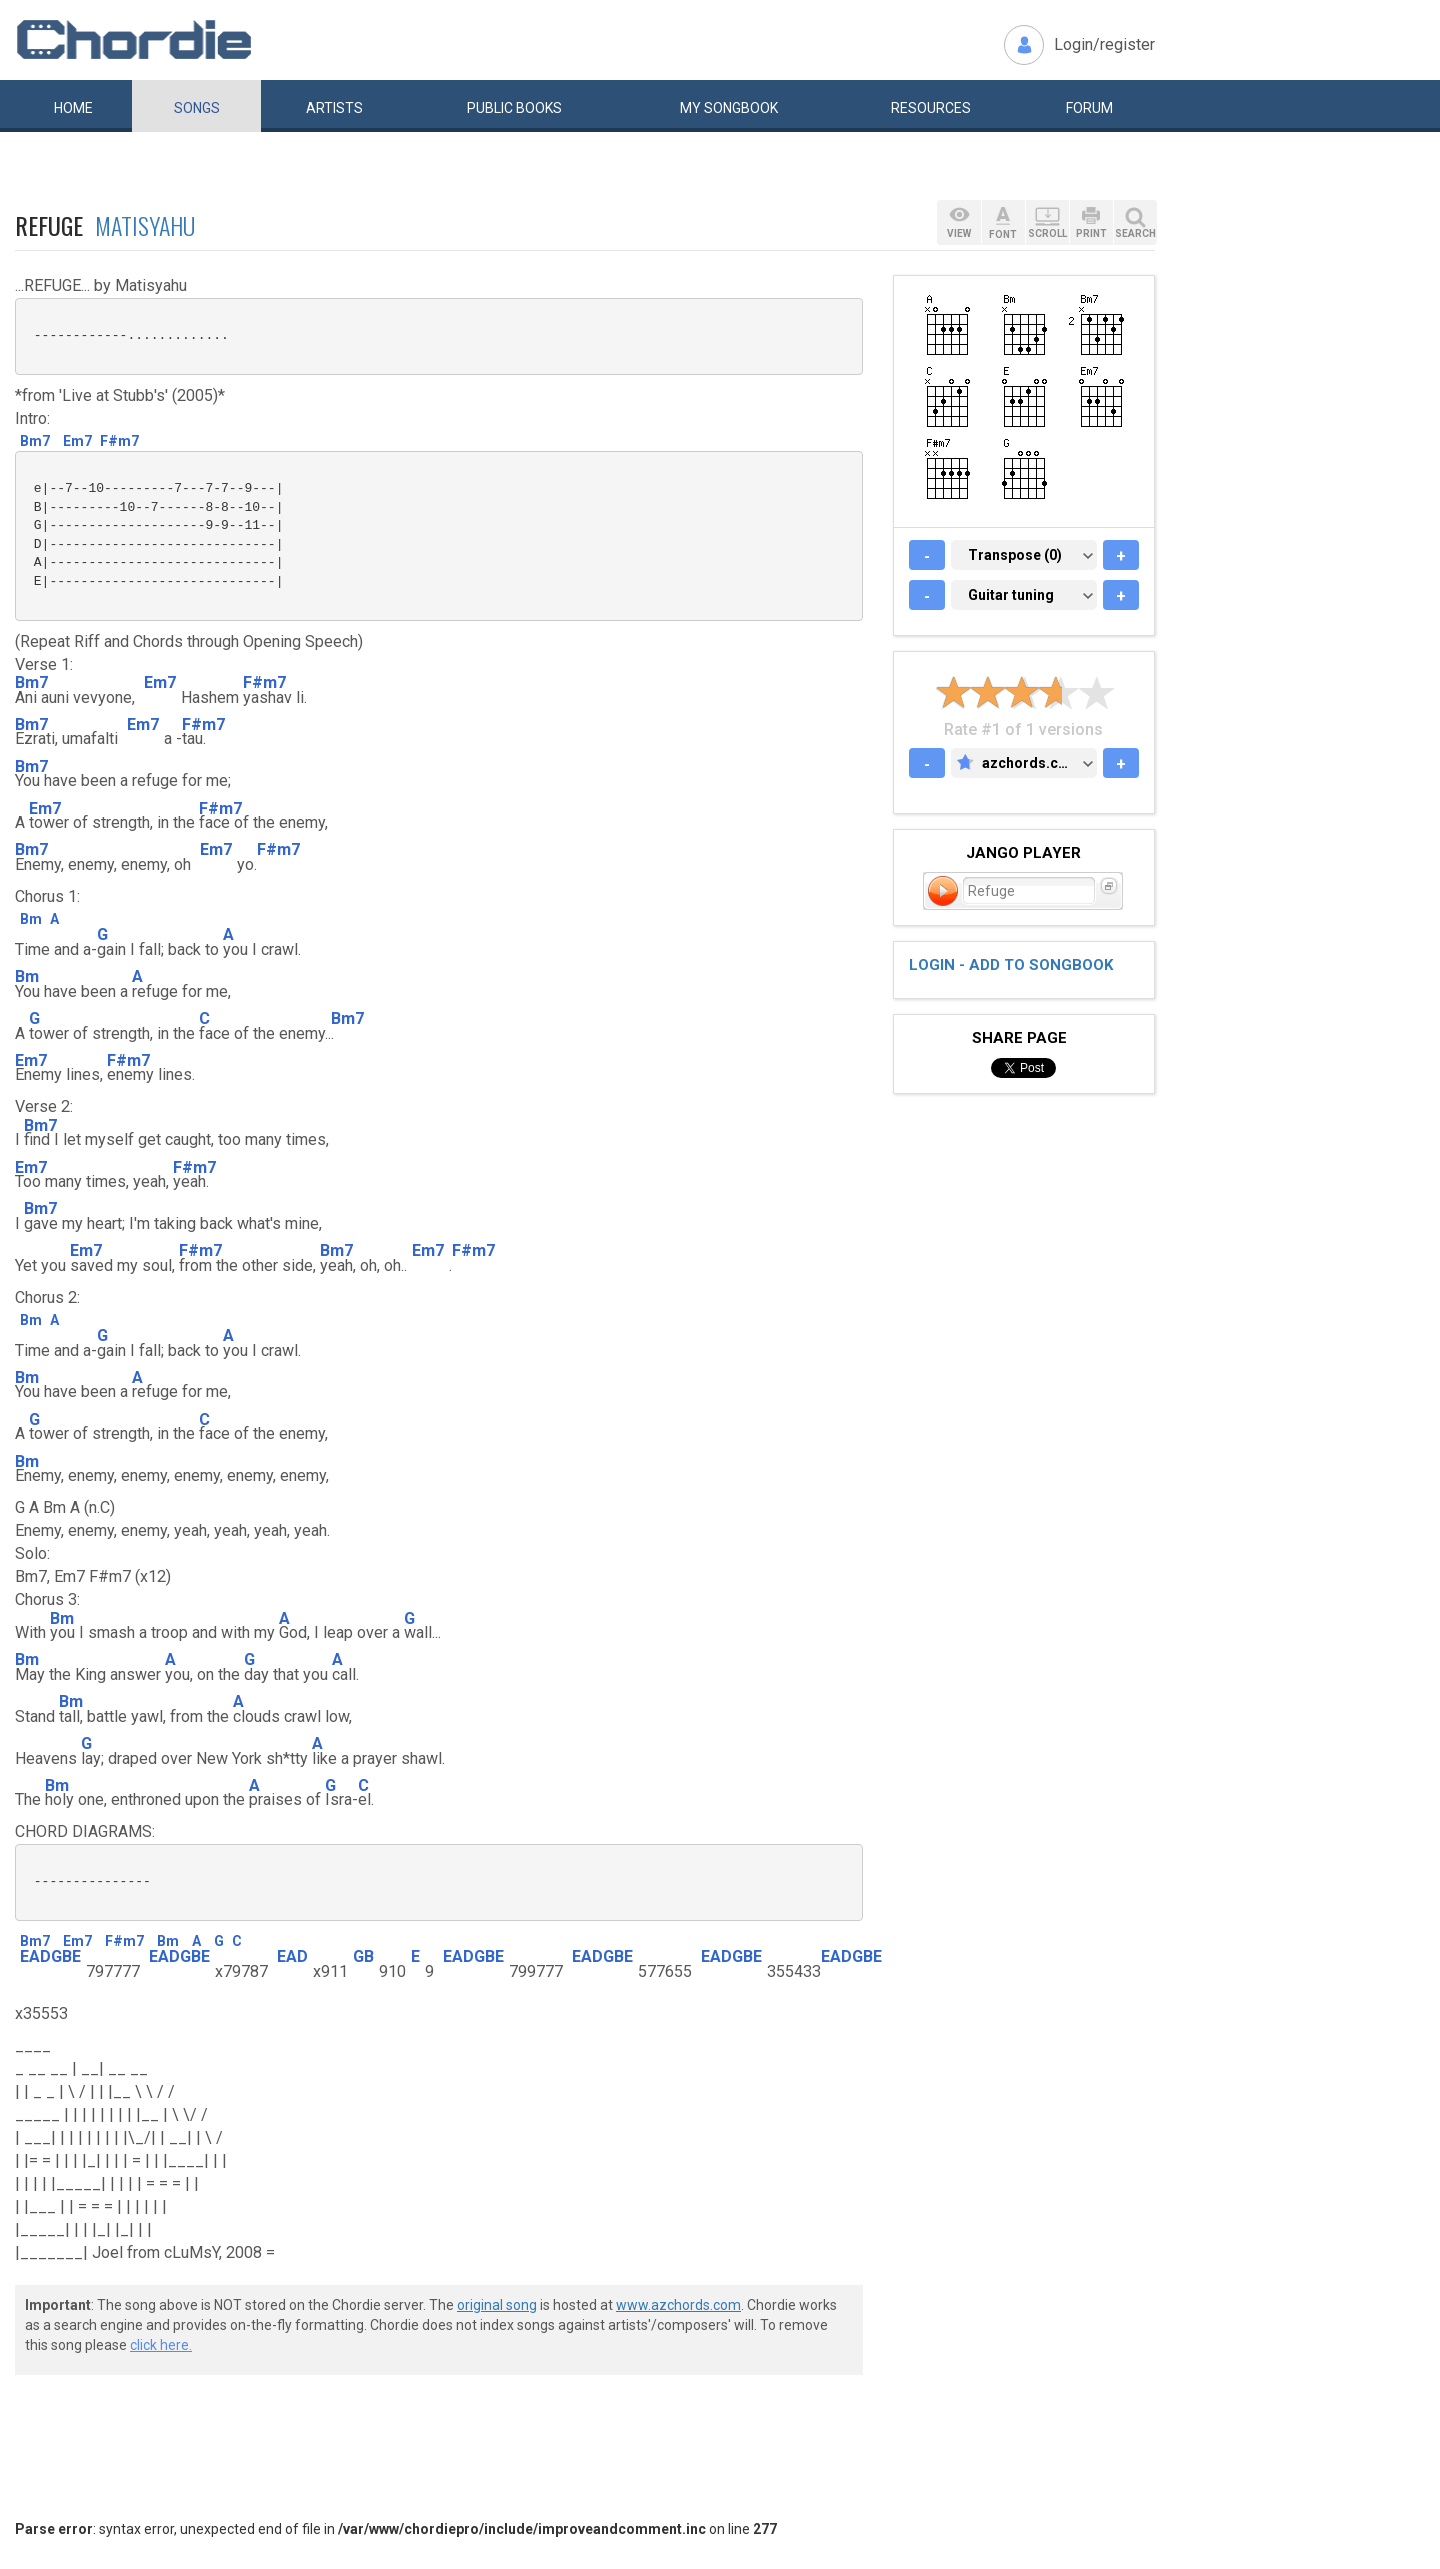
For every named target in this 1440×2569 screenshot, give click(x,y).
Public (514, 108)
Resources (931, 108)
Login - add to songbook (1011, 965)
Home (73, 108)
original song (497, 2305)
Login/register (1104, 44)
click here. (161, 2345)
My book (729, 108)
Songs (197, 108)
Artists (334, 108)
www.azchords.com (678, 2305)
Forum (1089, 108)
